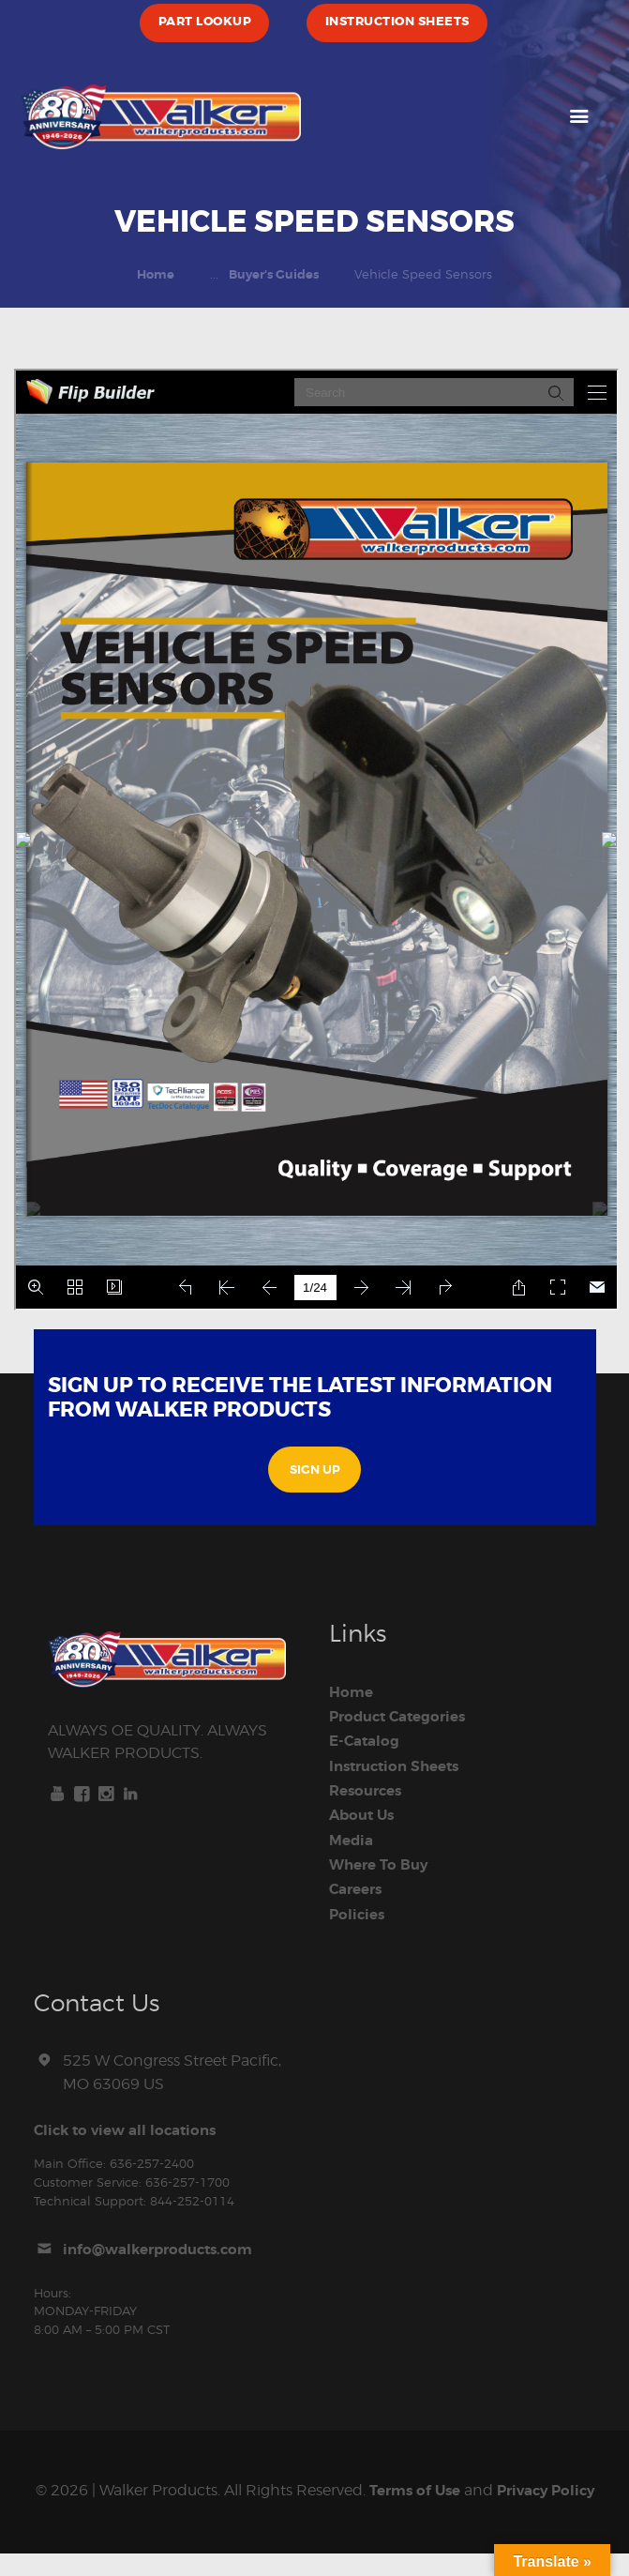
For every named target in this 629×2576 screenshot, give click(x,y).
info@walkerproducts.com (165, 2248)
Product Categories (403, 1716)
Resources (369, 1790)
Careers (358, 1888)
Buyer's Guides (274, 274)
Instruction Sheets (400, 1766)
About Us (364, 1815)
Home (155, 274)
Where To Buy (382, 1864)
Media (353, 1839)
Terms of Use (435, 2489)
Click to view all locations (131, 2128)
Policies (358, 1912)
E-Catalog (366, 1741)
